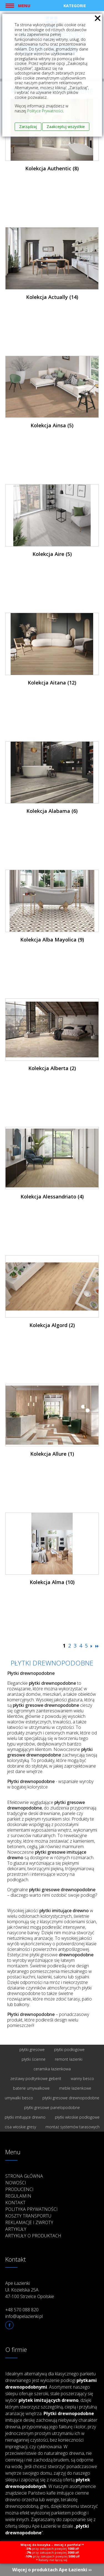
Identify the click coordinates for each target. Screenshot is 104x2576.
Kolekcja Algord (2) (52, 1325)
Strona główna (24, 2176)
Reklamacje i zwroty (29, 2222)
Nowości (15, 2183)
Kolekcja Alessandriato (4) (52, 1196)
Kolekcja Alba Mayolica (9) (52, 939)
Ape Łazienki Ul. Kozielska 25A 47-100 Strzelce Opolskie (29, 2289)
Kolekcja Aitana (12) (52, 682)
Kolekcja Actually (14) (52, 297)
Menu (24, 5)
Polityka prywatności (31, 2209)
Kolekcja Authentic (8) (52, 168)
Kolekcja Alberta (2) (52, 1068)
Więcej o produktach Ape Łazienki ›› (52, 2570)
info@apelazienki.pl (24, 2316)
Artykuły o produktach (33, 2236)
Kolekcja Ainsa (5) (52, 425)
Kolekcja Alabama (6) (52, 811)
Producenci (19, 2189)
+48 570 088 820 (22, 2310)
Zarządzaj (28, 126)
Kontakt (15, 2203)
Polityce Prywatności (45, 110)
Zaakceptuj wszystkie (66, 126)
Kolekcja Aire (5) (52, 554)
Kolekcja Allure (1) (52, 1453)
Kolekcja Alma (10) (52, 1582)
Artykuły (15, 2229)
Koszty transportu (28, 2216)
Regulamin (18, 2196)
